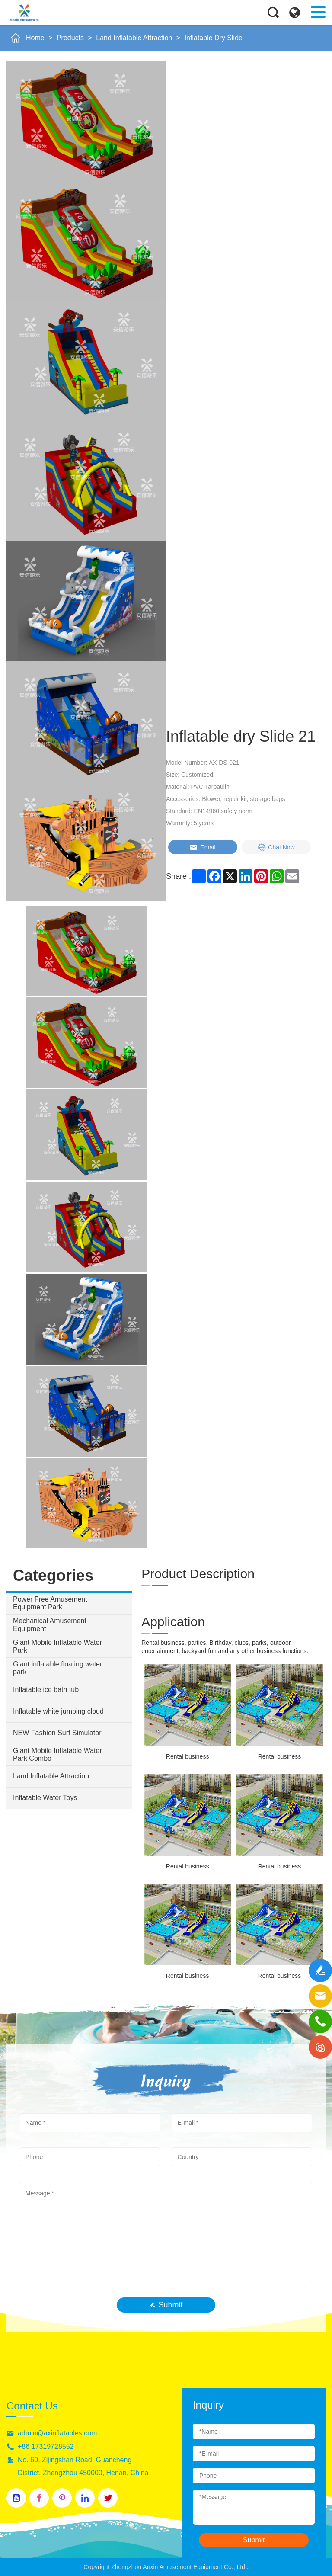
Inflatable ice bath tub (46, 1689)
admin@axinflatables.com (57, 2433)
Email (202, 847)
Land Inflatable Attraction (134, 38)
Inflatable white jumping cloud (58, 1711)
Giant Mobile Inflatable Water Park (57, 1646)
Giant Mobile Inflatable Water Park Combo (57, 1754)
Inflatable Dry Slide (214, 38)
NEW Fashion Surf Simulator (57, 1733)
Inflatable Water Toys (45, 1797)
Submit (165, 2305)
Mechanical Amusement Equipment (49, 1624)
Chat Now (276, 847)
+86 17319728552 (45, 2446)
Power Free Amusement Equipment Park (50, 1603)
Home (35, 38)
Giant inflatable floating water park (57, 1668)
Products (70, 38)
